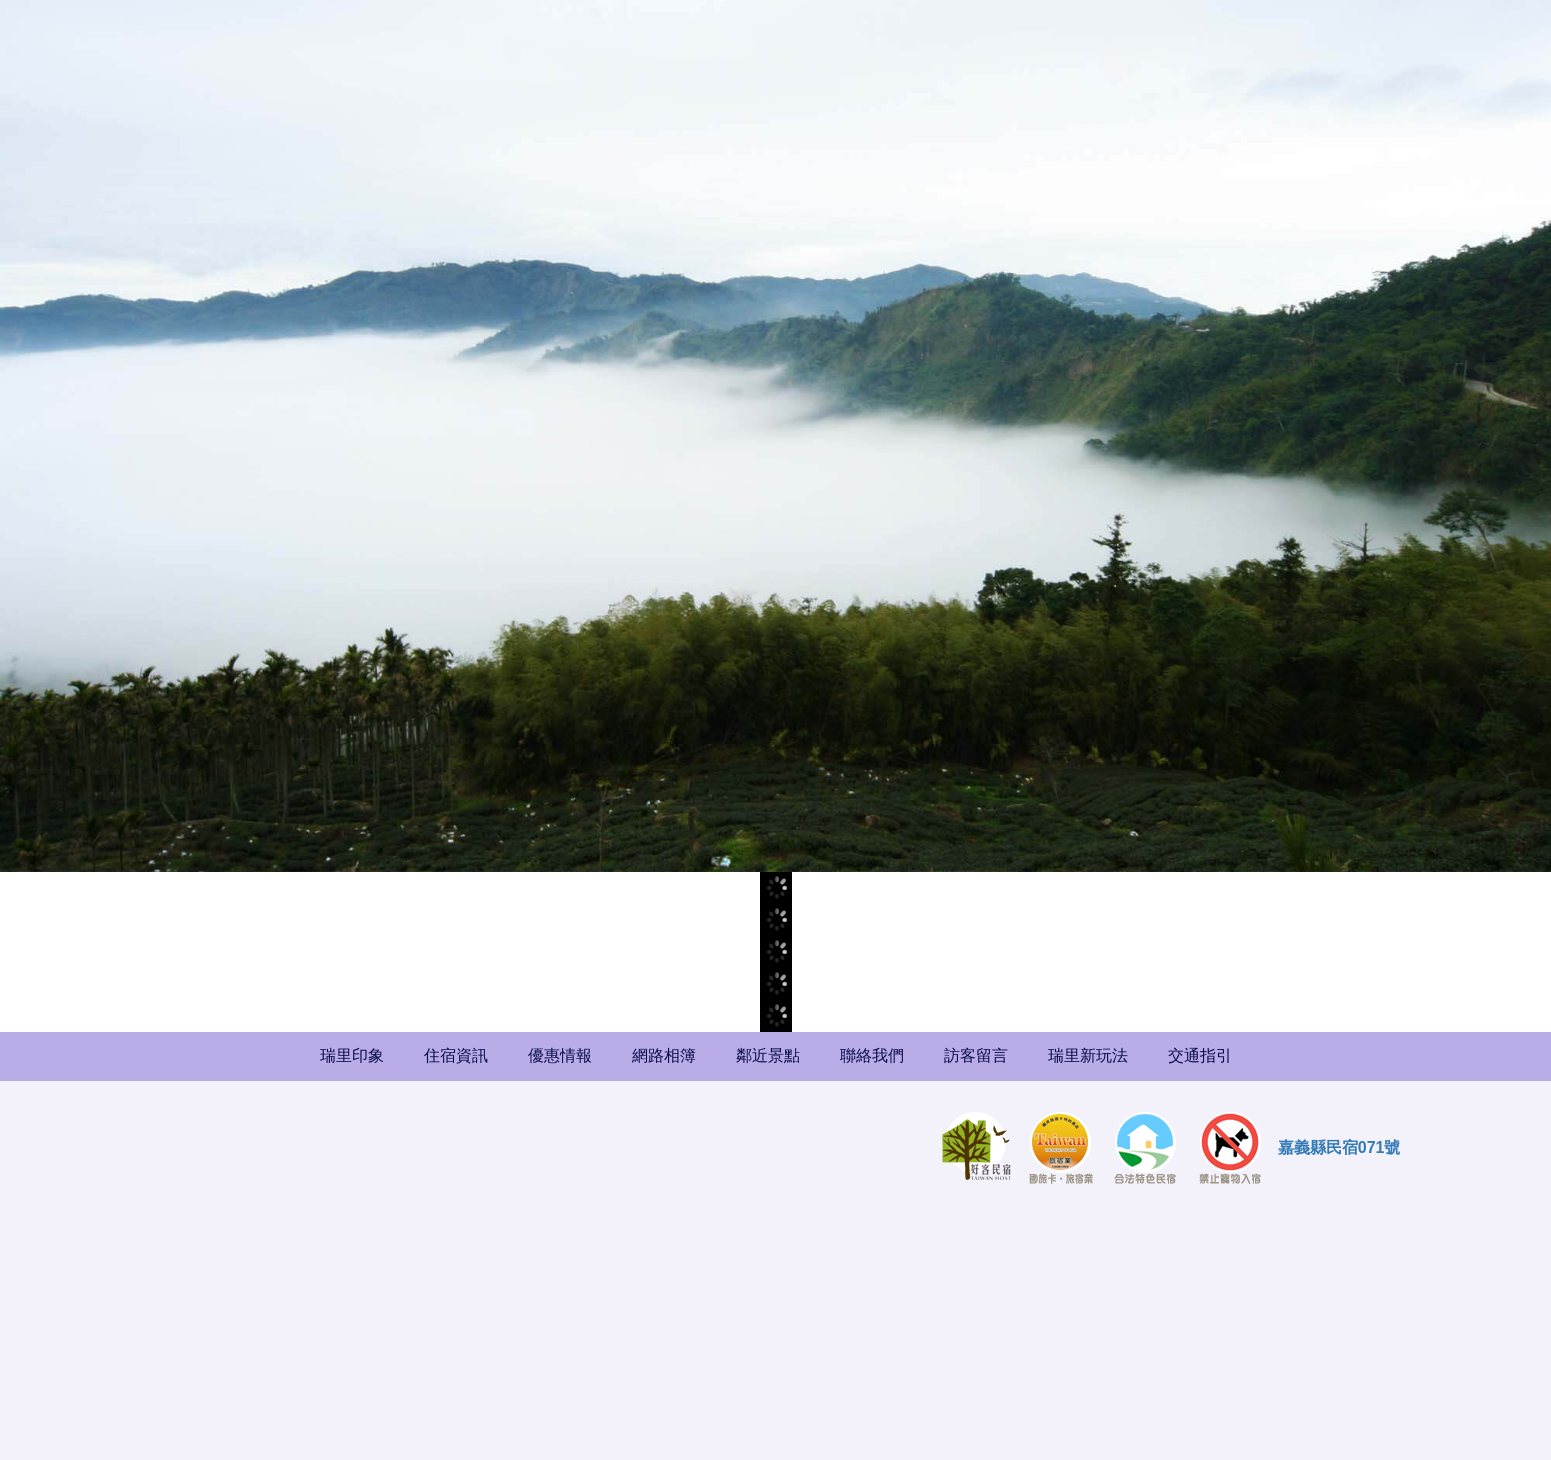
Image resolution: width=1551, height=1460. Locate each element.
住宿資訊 (456, 1055)
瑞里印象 (352, 1055)
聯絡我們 (872, 1055)
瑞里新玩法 (1088, 1055)
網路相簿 (664, 1055)
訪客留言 (976, 1055)
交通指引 (1200, 1055)
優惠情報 (560, 1055)
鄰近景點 (768, 1055)
